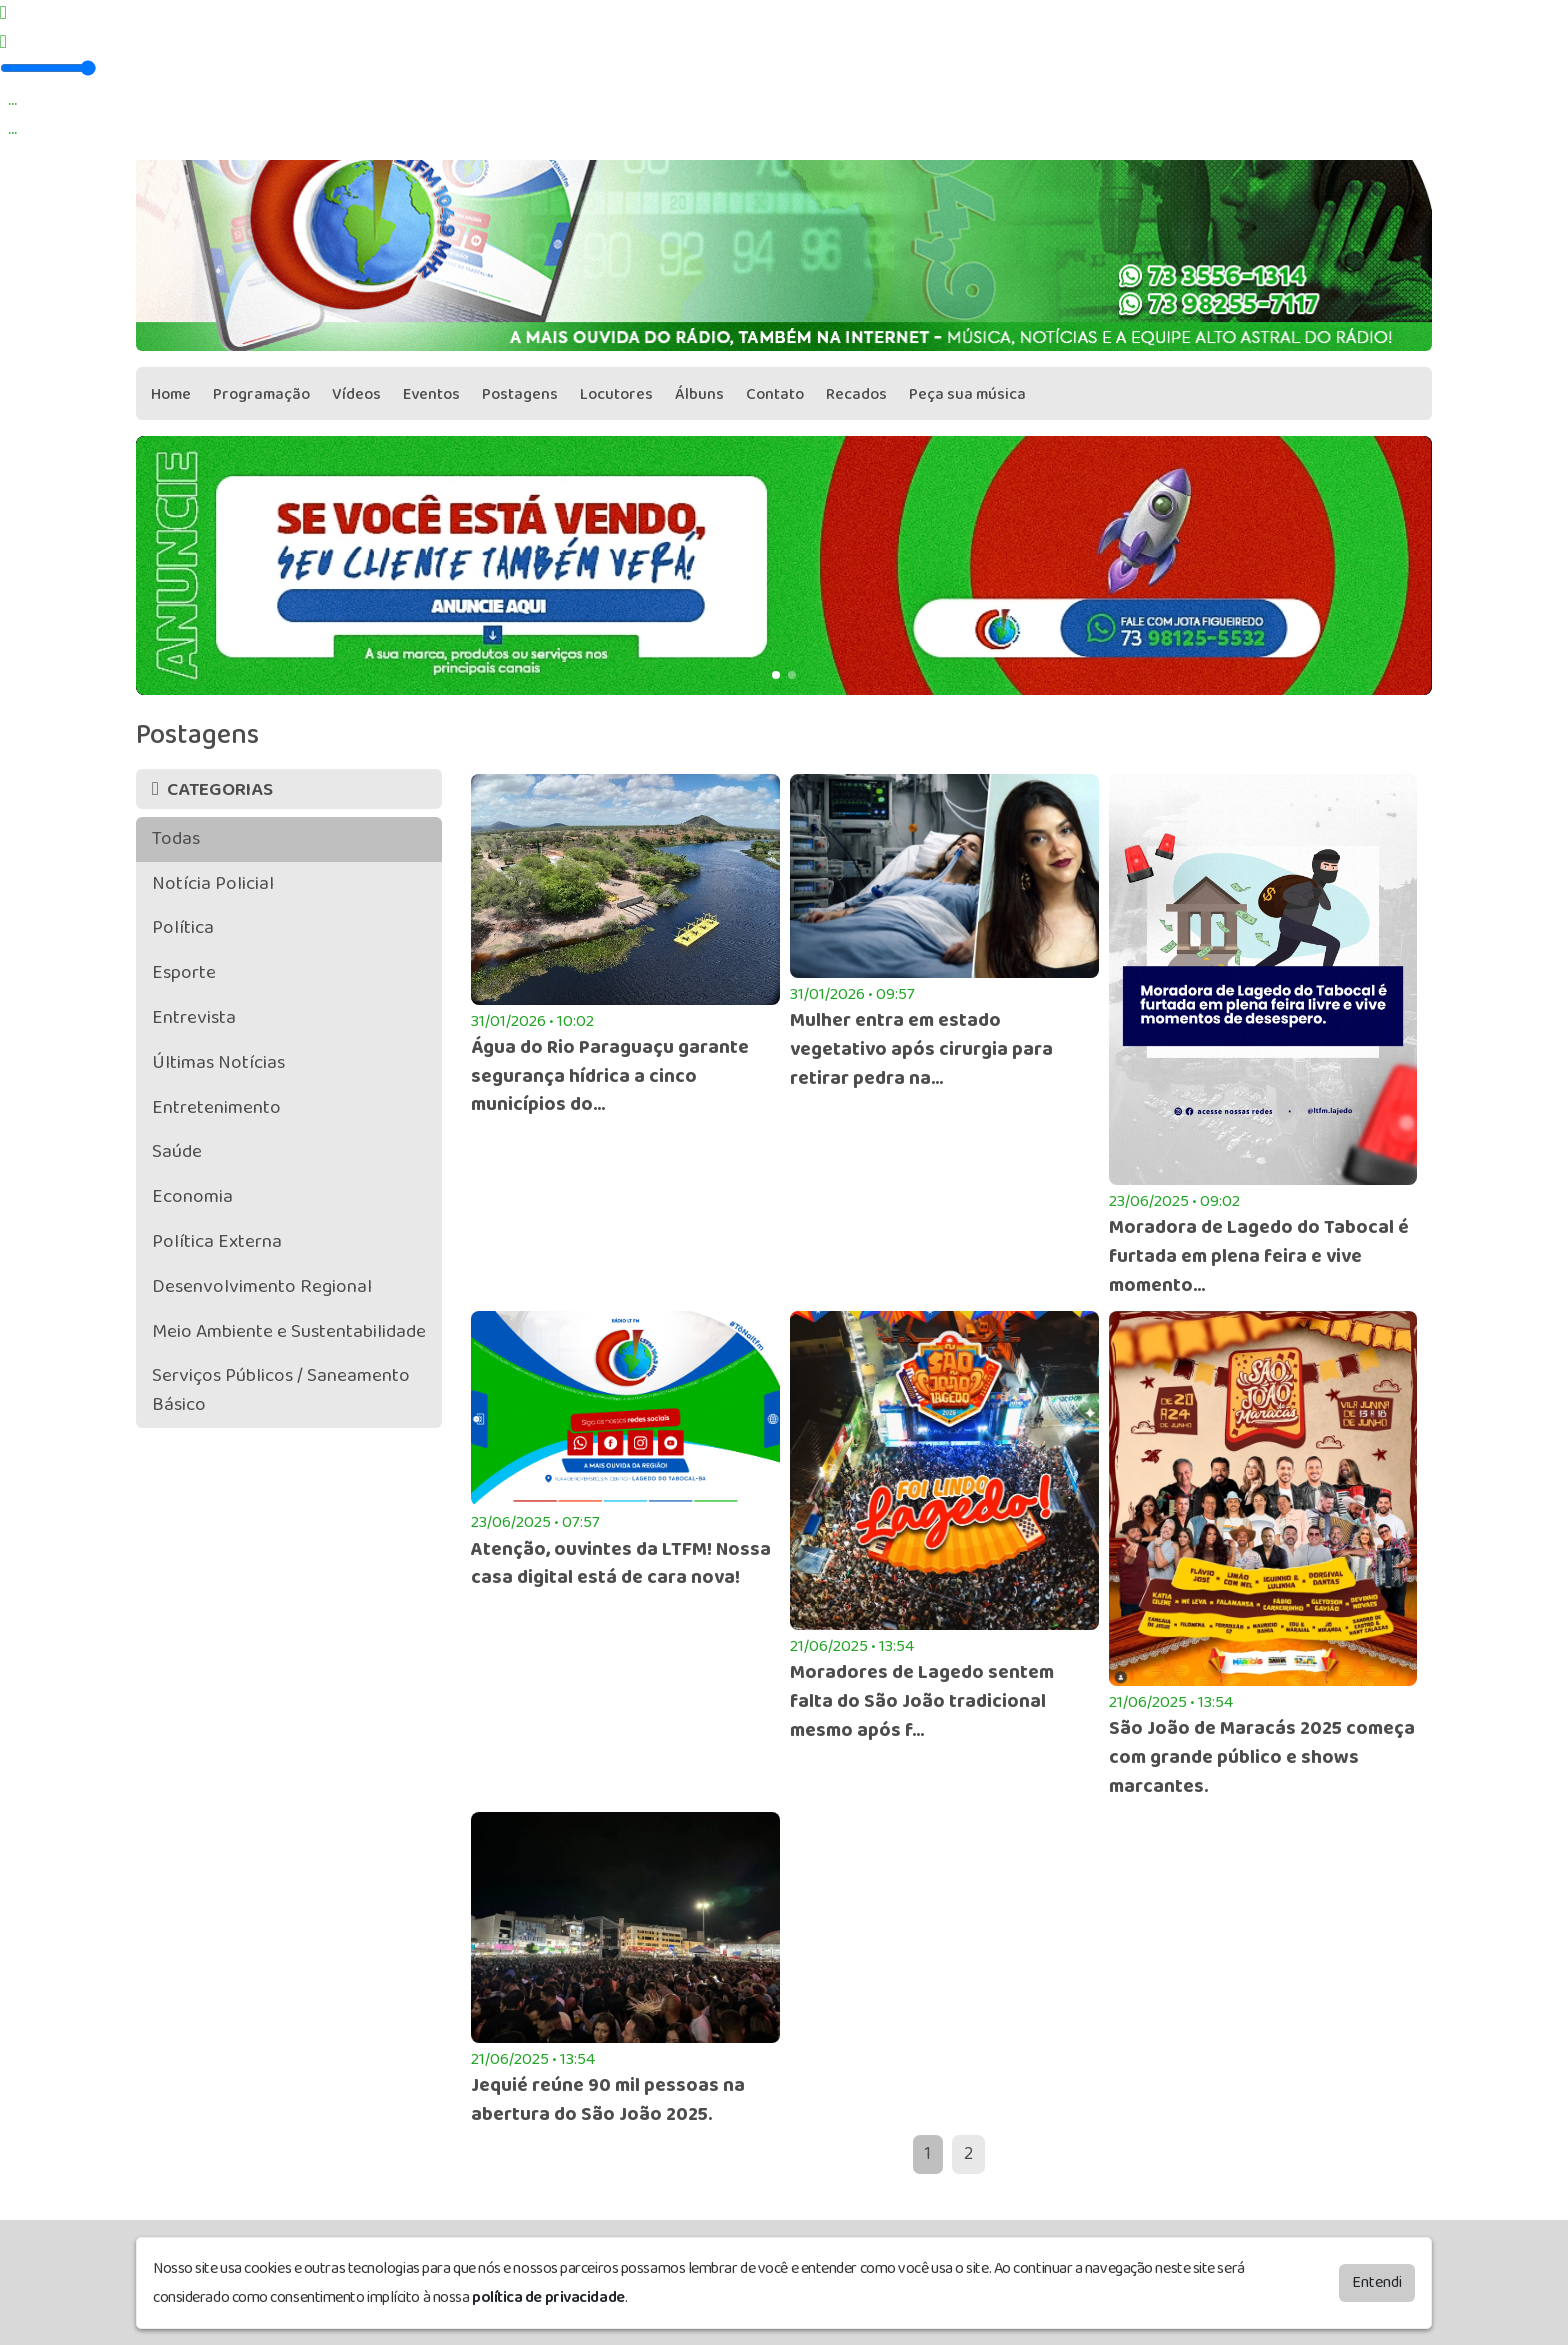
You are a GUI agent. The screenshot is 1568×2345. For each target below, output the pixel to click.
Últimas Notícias (218, 1062)
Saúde (177, 1151)
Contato (775, 394)
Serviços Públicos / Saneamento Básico (281, 1390)
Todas (176, 838)
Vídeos (356, 394)
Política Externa (217, 1241)
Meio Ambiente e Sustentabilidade (289, 1331)
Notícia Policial (213, 883)
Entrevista (194, 1017)
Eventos (431, 394)
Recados (856, 394)
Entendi (1377, 2282)
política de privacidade (548, 2297)
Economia (192, 1196)
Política (183, 927)
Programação (261, 394)
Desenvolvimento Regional (262, 1286)
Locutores (616, 394)
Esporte (184, 972)
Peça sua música (967, 394)
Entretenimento (216, 1107)
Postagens (520, 394)
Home (171, 394)
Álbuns (699, 394)
